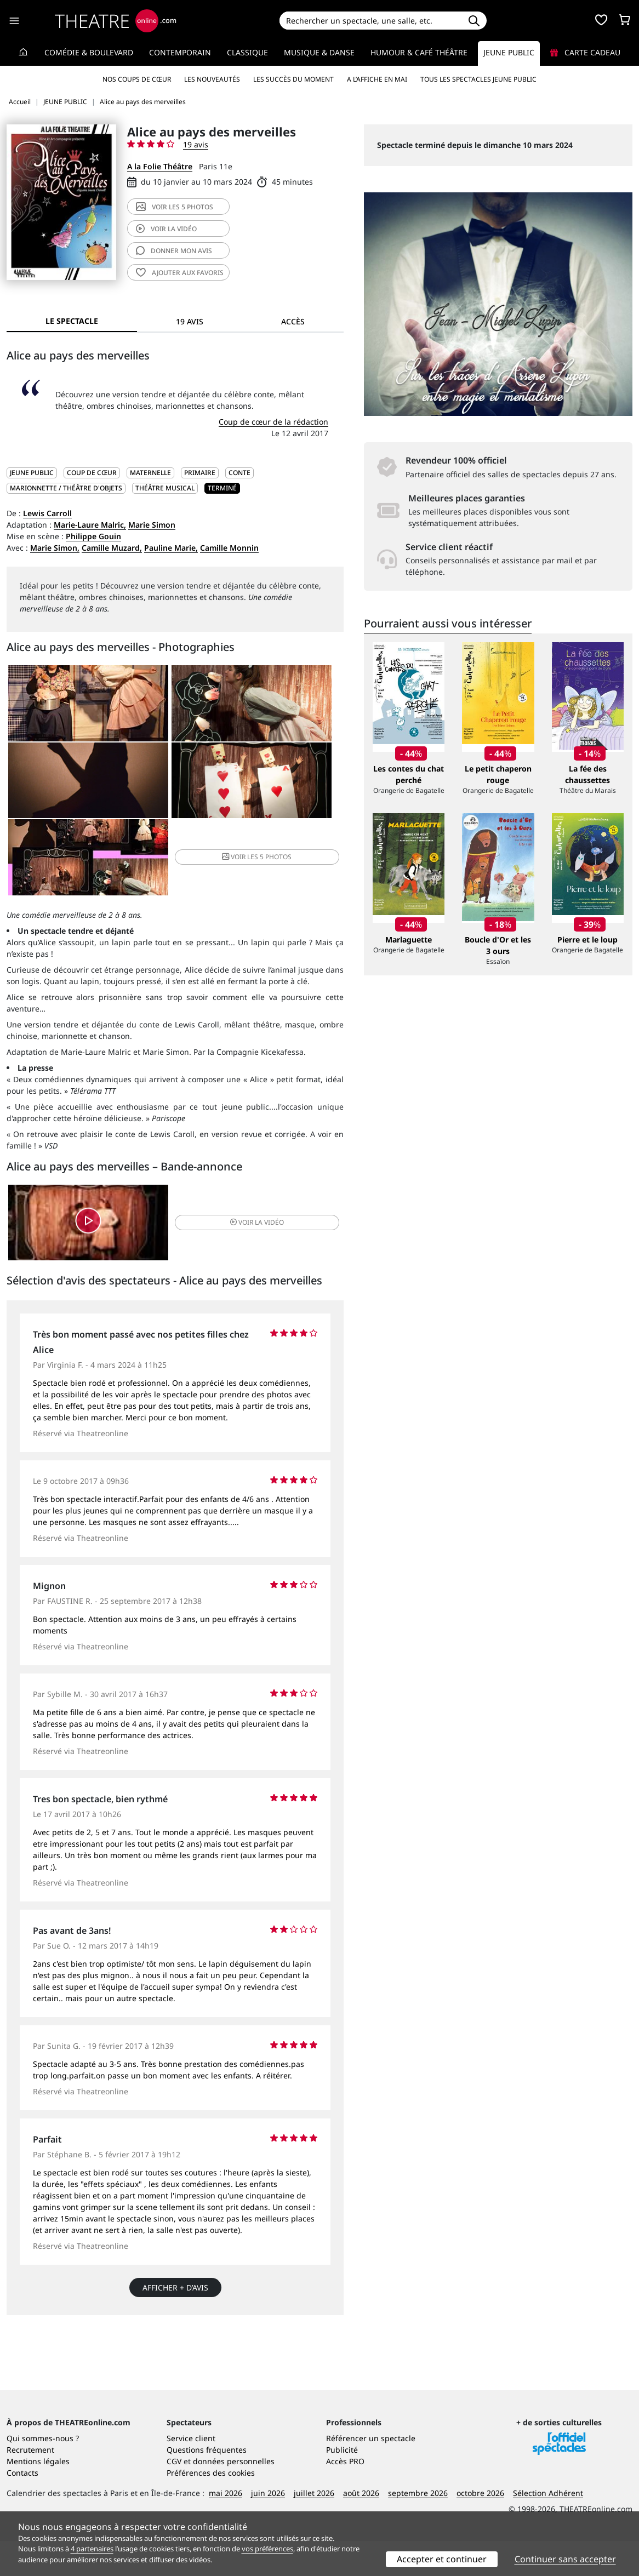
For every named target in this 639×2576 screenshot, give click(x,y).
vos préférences (267, 2549)
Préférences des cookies (211, 2508)
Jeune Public (508, 52)
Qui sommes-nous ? (43, 2473)
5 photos (174, 207)
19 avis (195, 144)
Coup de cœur (92, 472)
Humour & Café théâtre (418, 52)
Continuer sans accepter (565, 2559)
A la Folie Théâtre (159, 166)
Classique (247, 52)
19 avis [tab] (189, 321)
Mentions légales (38, 2496)
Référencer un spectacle (370, 2473)
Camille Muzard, (112, 547)
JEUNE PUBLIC (32, 472)
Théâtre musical (165, 488)
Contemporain (180, 52)
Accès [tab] (293, 321)
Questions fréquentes (207, 2485)
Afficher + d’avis (175, 2229)
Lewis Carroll (47, 513)
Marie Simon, (54, 547)
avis (174, 250)
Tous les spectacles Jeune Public (478, 79)
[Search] (370, 21)
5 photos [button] (286, 789)
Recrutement (30, 2485)
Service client (191, 2473)
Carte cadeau (585, 52)
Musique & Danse (319, 52)
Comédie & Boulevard (88, 52)
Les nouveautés (212, 79)
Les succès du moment (293, 79)
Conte (239, 472)
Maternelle (150, 472)
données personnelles (234, 2496)
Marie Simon (151, 524)
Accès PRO (345, 2496)
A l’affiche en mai (377, 79)
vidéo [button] (231, 1161)
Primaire (199, 472)
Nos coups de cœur (136, 79)
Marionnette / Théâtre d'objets (66, 488)
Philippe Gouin (93, 536)
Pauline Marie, (171, 547)
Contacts (22, 2508)
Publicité (342, 2485)
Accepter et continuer (442, 2559)
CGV (174, 2496)
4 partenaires (92, 2549)
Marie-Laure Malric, (90, 524)
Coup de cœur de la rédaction (273, 421)
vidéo (166, 228)
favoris (180, 272)
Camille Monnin (229, 547)
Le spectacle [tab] (71, 321)
